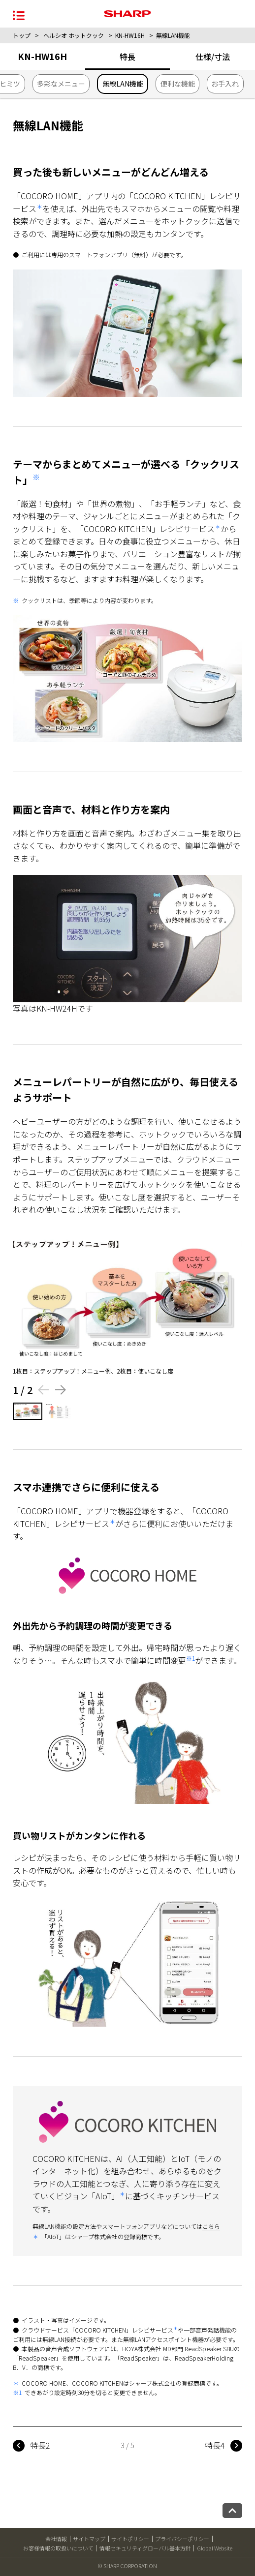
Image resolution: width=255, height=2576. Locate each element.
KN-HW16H (130, 35)
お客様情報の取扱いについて (58, 2548)
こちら (211, 2226)
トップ (22, 35)
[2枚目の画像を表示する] (59, 1411)
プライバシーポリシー (182, 2539)
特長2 (40, 2445)
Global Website (214, 2548)
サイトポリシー (130, 2539)
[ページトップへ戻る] (232, 2510)
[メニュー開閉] (19, 14)
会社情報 (56, 2539)
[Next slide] (61, 1390)
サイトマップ (89, 2539)
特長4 (215, 2445)
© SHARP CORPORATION (127, 2566)
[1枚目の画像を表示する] (27, 1411)
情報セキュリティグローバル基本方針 (145, 2548)
